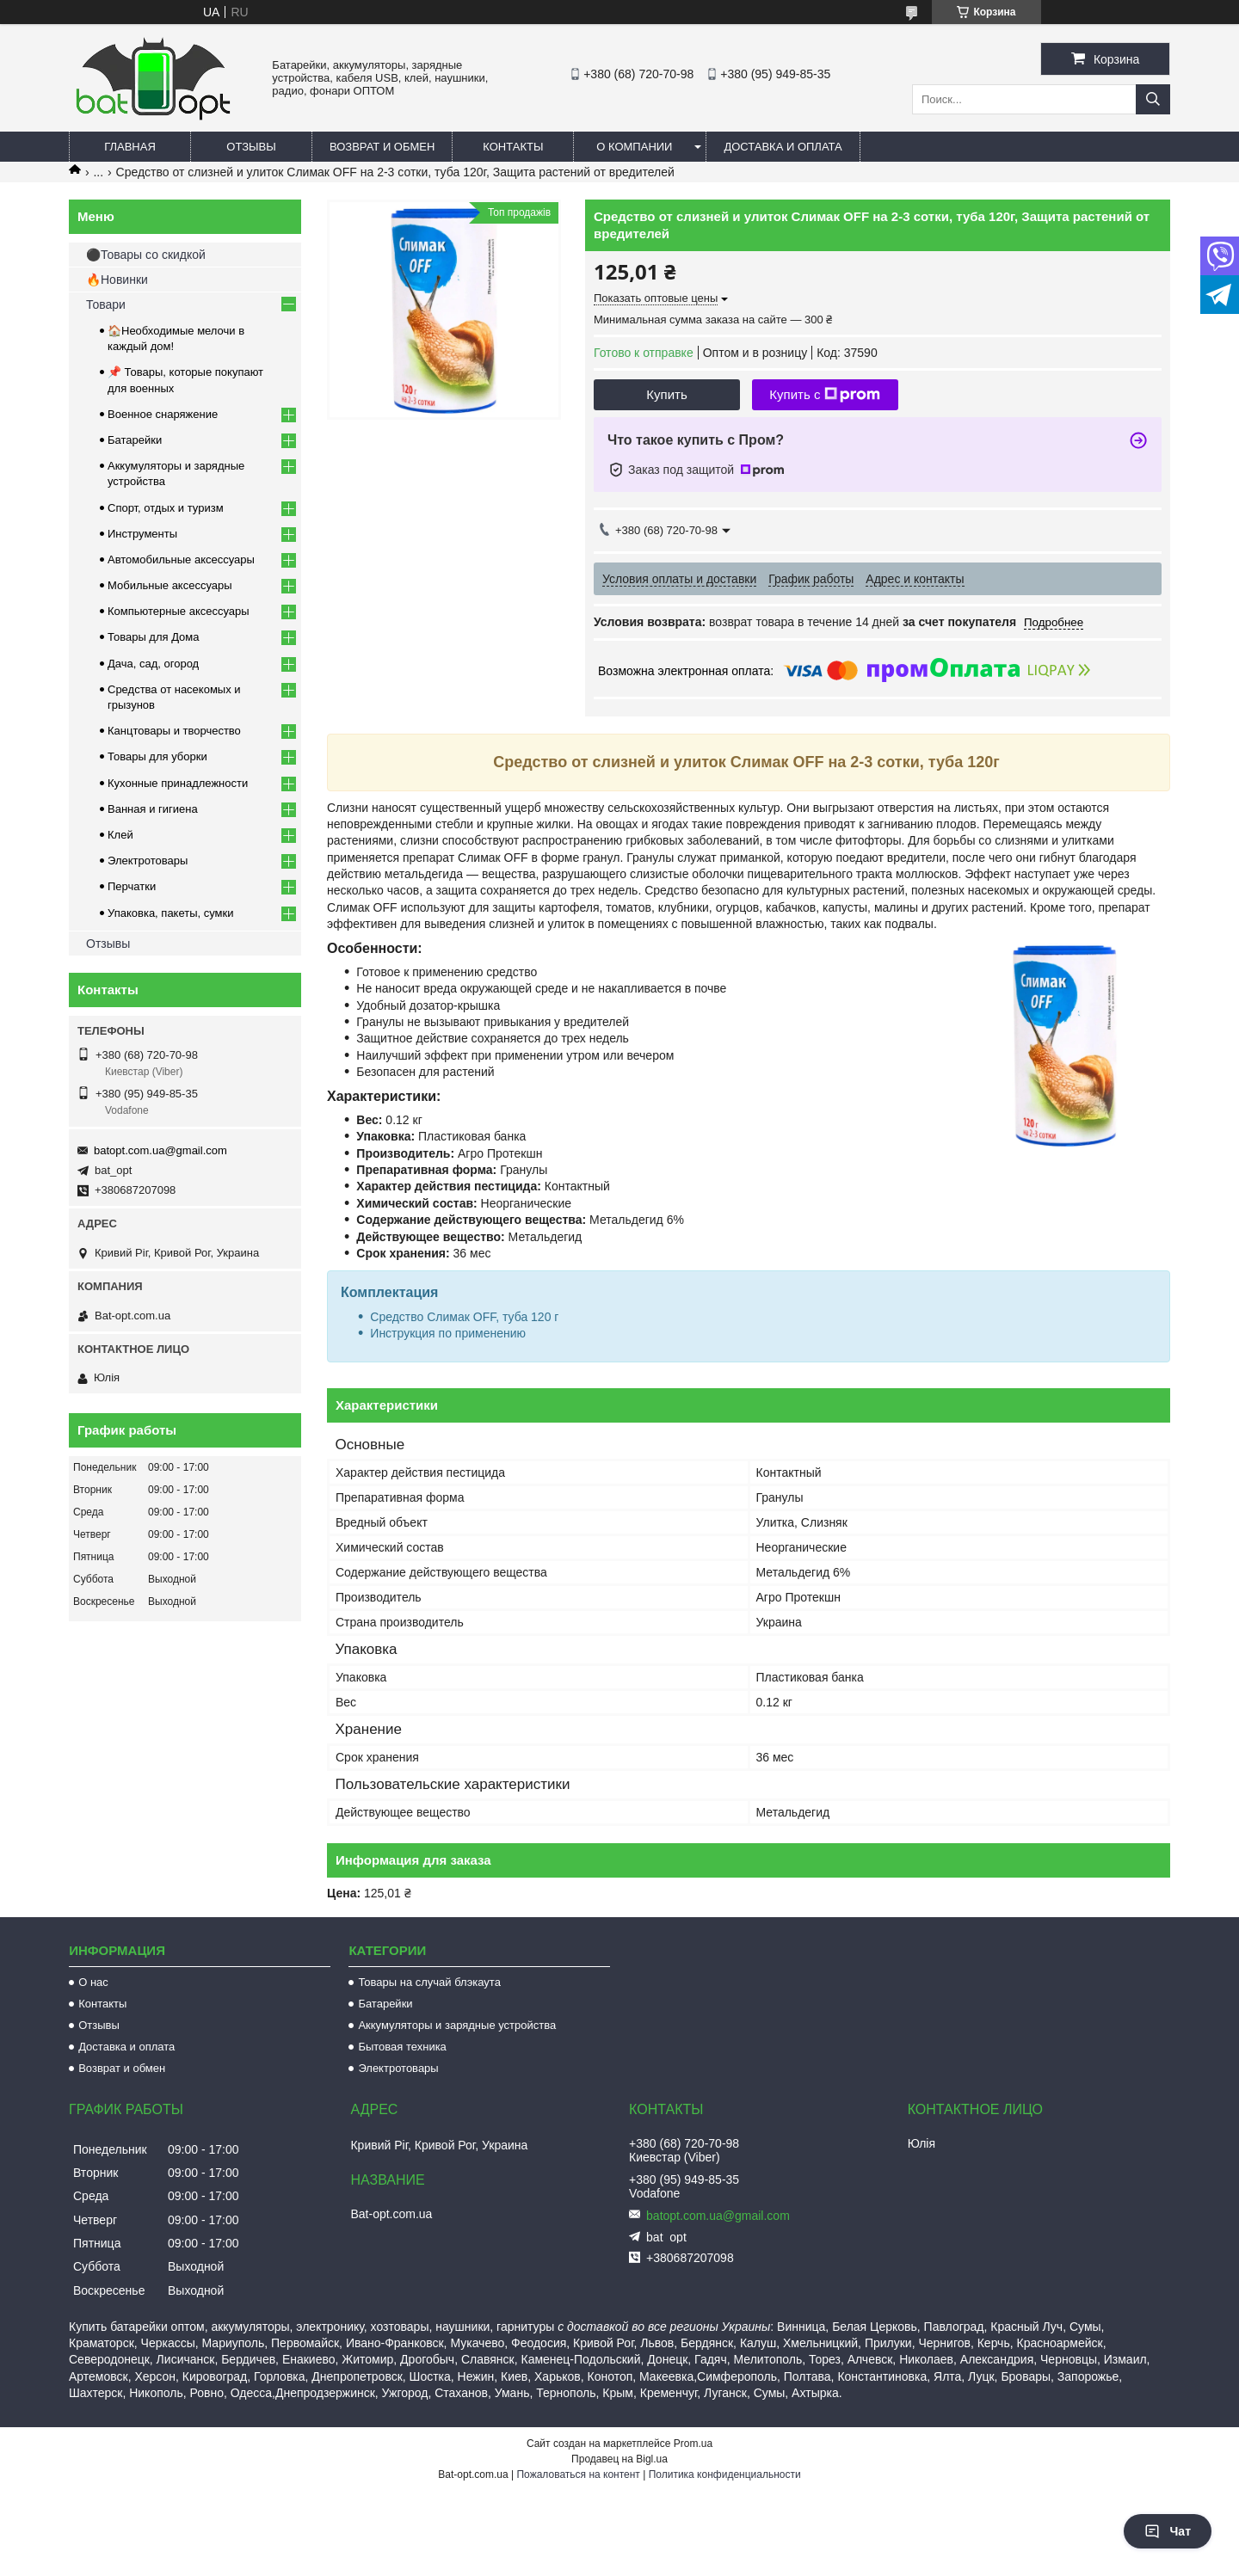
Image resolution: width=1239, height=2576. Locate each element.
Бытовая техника (402, 2046)
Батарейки (135, 439)
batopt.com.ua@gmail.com (160, 1150)
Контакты (513, 146)
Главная (130, 146)
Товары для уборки (157, 756)
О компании (634, 146)
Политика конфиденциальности (725, 2474)
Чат (1167, 2531)
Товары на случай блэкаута (429, 1982)
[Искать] (1153, 99)
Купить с (824, 395)
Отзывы (250, 146)
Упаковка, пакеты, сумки (171, 913)
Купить (666, 394)
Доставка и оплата (782, 146)
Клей (120, 834)
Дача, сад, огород (153, 663)
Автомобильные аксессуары (181, 559)
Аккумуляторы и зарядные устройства (457, 2025)
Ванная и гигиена (153, 808)
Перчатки (132, 886)
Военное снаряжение (163, 414)
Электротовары (148, 860)
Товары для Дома (154, 636)
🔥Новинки (117, 279)
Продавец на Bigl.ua (619, 2459)
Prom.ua (693, 2444)
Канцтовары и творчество (174, 730)
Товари (106, 304)
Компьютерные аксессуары (179, 611)
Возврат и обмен (382, 146)
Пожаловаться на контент (577, 2474)
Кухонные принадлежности (178, 783)
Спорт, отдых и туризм (166, 507)
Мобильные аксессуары (170, 585)
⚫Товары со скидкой (146, 254)
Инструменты (142, 533)
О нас (93, 1982)
